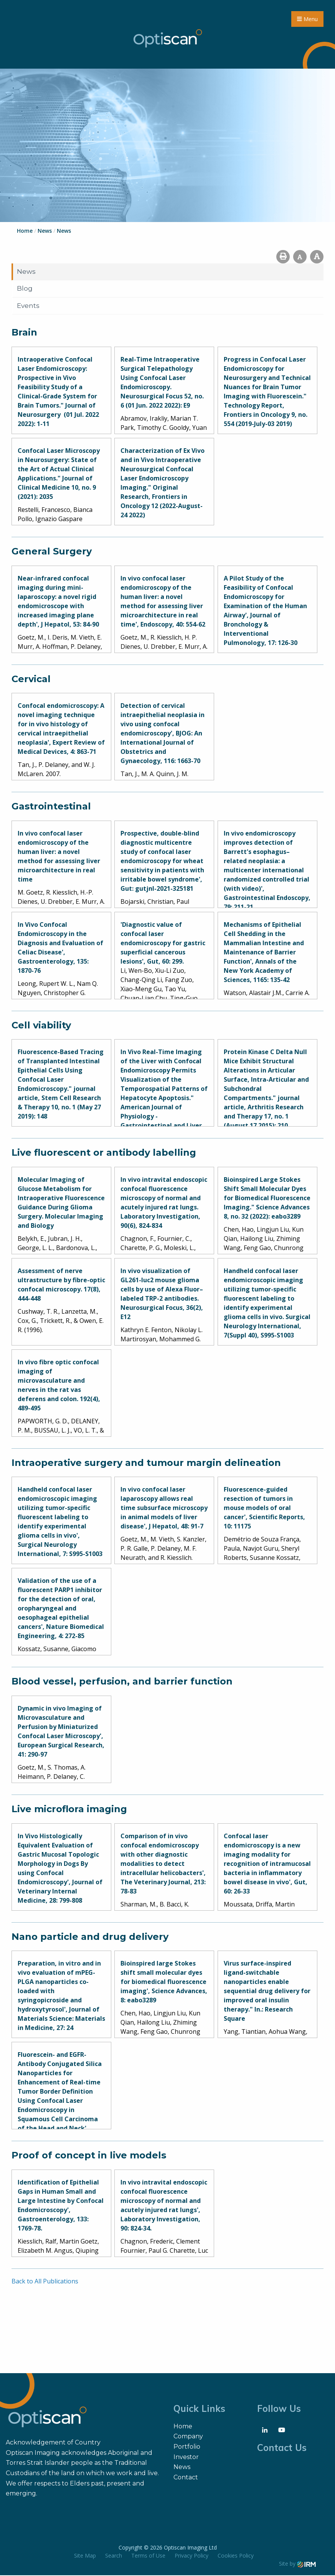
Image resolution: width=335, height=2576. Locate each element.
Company (188, 2437)
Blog (25, 289)
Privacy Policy (191, 2556)
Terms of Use (148, 2556)
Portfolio (186, 2447)
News (26, 272)
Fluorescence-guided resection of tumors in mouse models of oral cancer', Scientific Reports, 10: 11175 (264, 1508)
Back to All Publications (45, 2282)
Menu (307, 19)
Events (28, 306)
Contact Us (282, 2448)
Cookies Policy (236, 2556)
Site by (297, 2564)
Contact (185, 2478)
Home (182, 2427)
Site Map (85, 2556)
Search (113, 2556)
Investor (186, 2457)
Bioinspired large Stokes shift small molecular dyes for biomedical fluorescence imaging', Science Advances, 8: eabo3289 (163, 1982)
